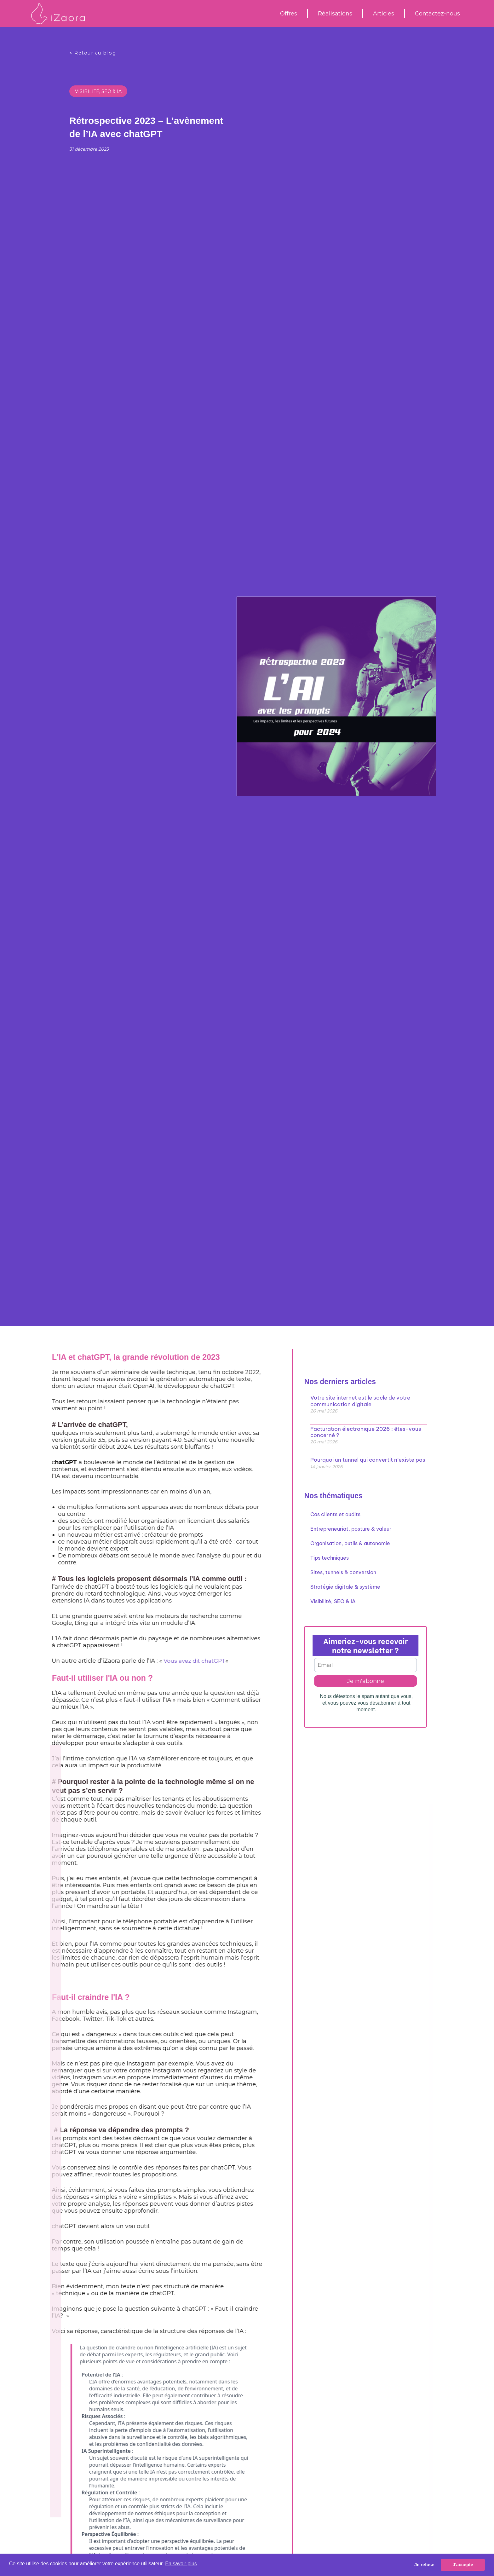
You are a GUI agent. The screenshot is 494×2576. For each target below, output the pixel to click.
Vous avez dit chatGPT (61, 1660)
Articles (383, 13)
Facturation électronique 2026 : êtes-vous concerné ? (362, 1431)
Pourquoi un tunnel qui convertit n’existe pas (363, 1458)
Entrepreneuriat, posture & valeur (350, 1527)
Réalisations (335, 13)
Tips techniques (329, 1556)
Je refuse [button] (424, 2564)
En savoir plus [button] (181, 2563)
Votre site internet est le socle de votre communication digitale (358, 1400)
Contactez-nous (437, 13)
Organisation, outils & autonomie (350, 1542)
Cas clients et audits (335, 1513)
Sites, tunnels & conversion (343, 1571)
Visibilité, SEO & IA (98, 91)
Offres (288, 13)
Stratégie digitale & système (345, 1585)
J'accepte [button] (463, 2564)
